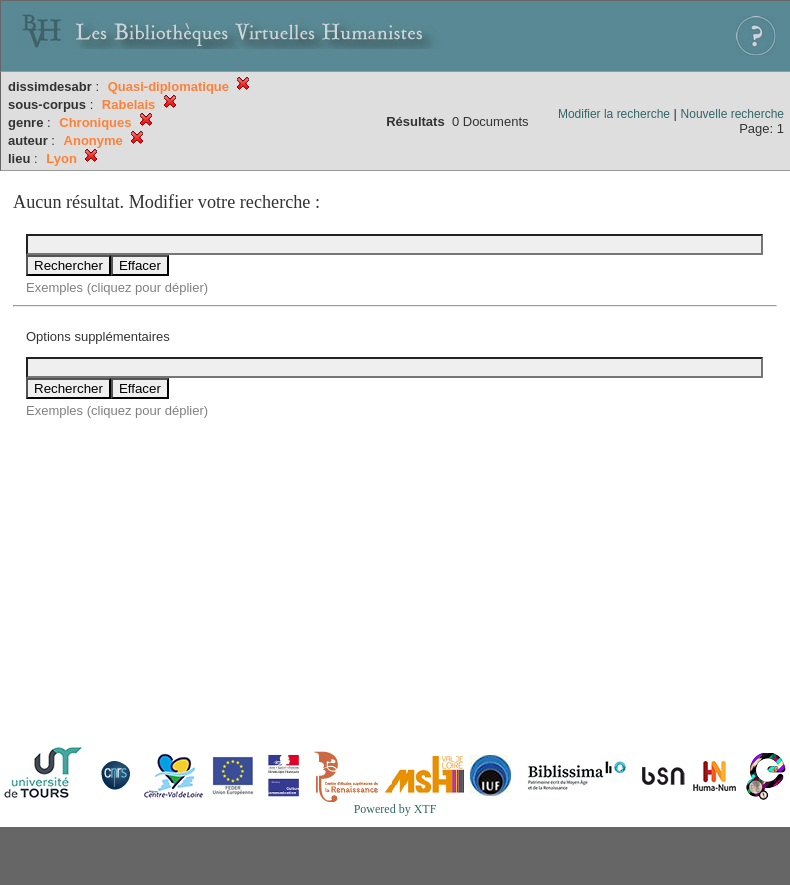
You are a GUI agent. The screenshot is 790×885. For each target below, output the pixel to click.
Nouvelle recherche (732, 114)
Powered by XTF (395, 809)
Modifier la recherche (614, 114)
